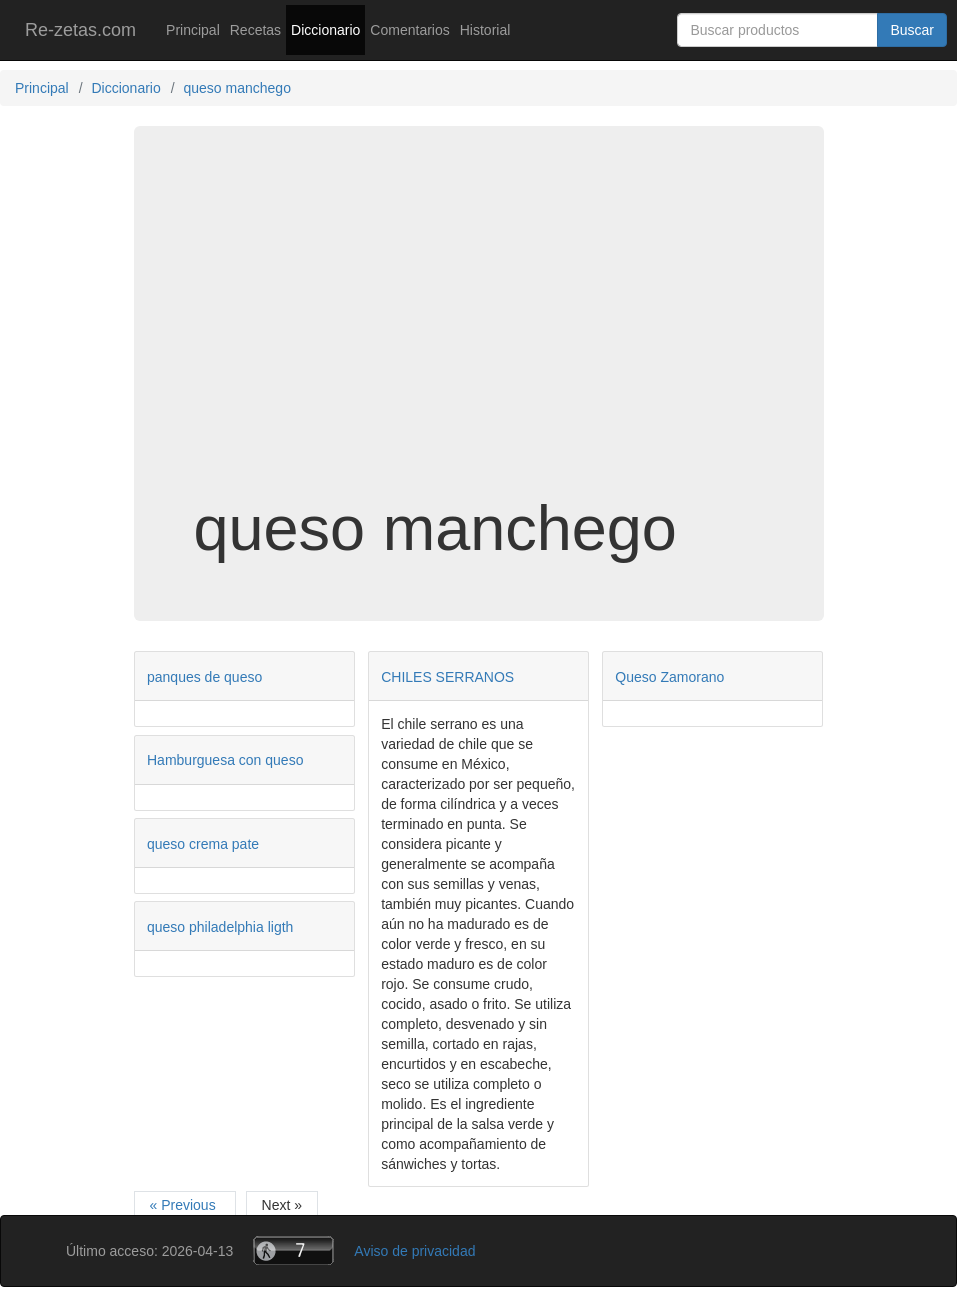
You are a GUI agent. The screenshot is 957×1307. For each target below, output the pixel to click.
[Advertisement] (479, 334)
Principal (193, 30)
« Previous (185, 1205)
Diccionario (325, 30)
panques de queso (204, 677)
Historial (485, 30)
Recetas (255, 30)
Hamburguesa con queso (225, 760)
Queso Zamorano (669, 677)
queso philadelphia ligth (220, 927)
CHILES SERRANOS (447, 677)
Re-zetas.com (80, 30)
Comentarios (409, 30)
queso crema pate (203, 844)
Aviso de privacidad (414, 1251)
